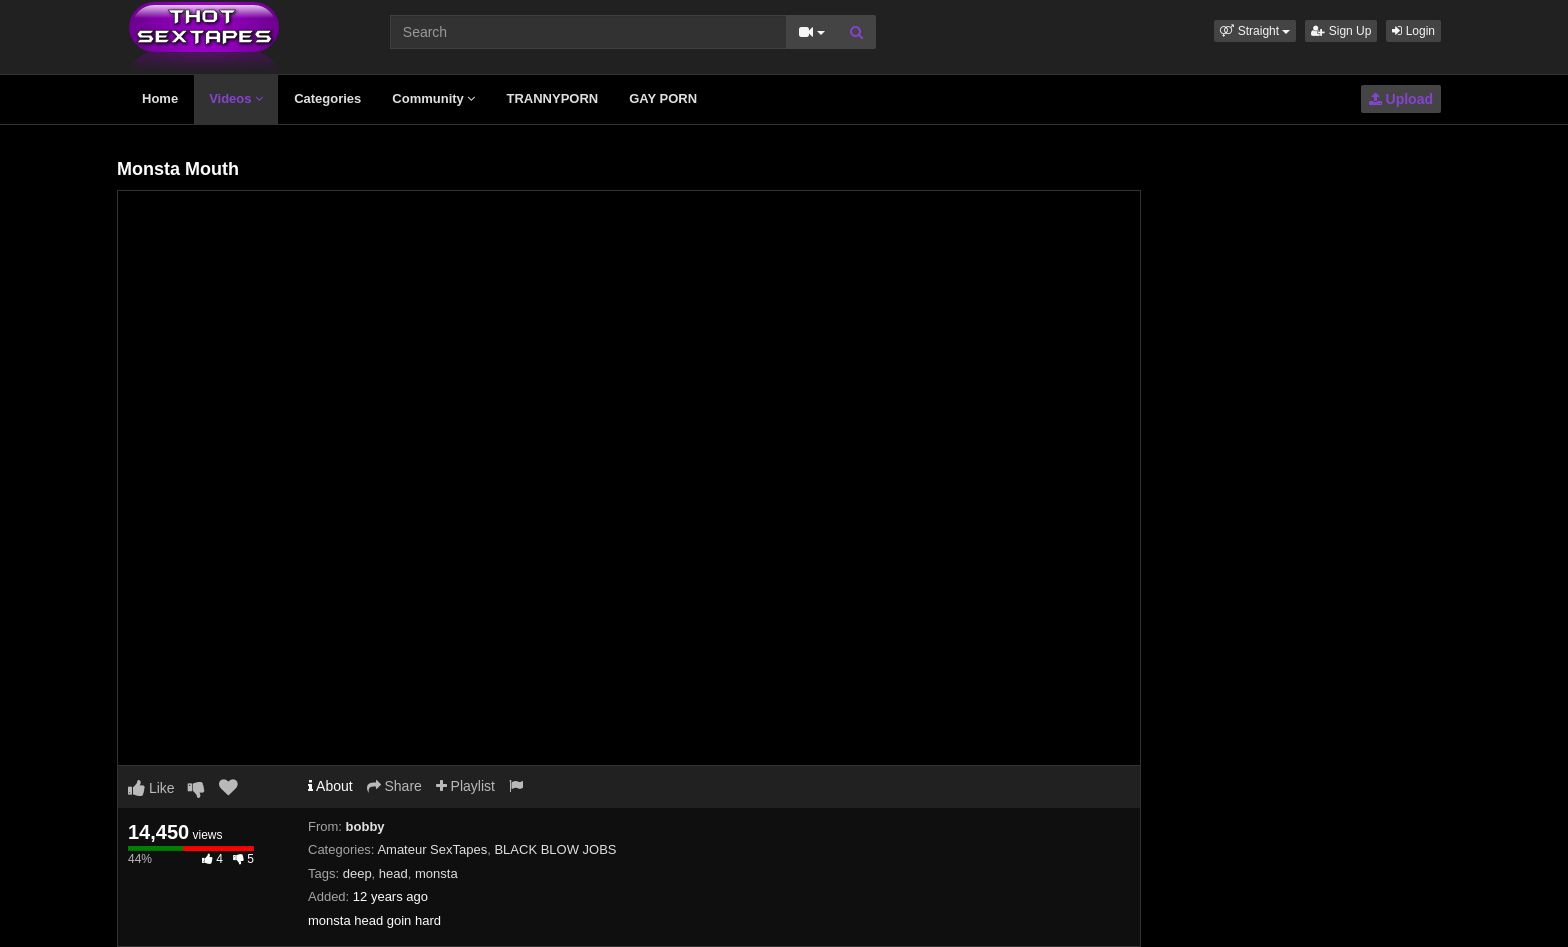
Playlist (465, 786)
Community (433, 98)
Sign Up (1341, 31)
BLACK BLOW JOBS (555, 849)
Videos (236, 98)
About (330, 786)
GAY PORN (663, 98)
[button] (1255, 31)
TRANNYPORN (552, 98)
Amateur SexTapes (432, 849)
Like (151, 788)
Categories (327, 98)
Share (394, 786)
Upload (1401, 99)
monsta (436, 873)
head (393, 873)
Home (160, 98)
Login (1413, 31)
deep (357, 873)
